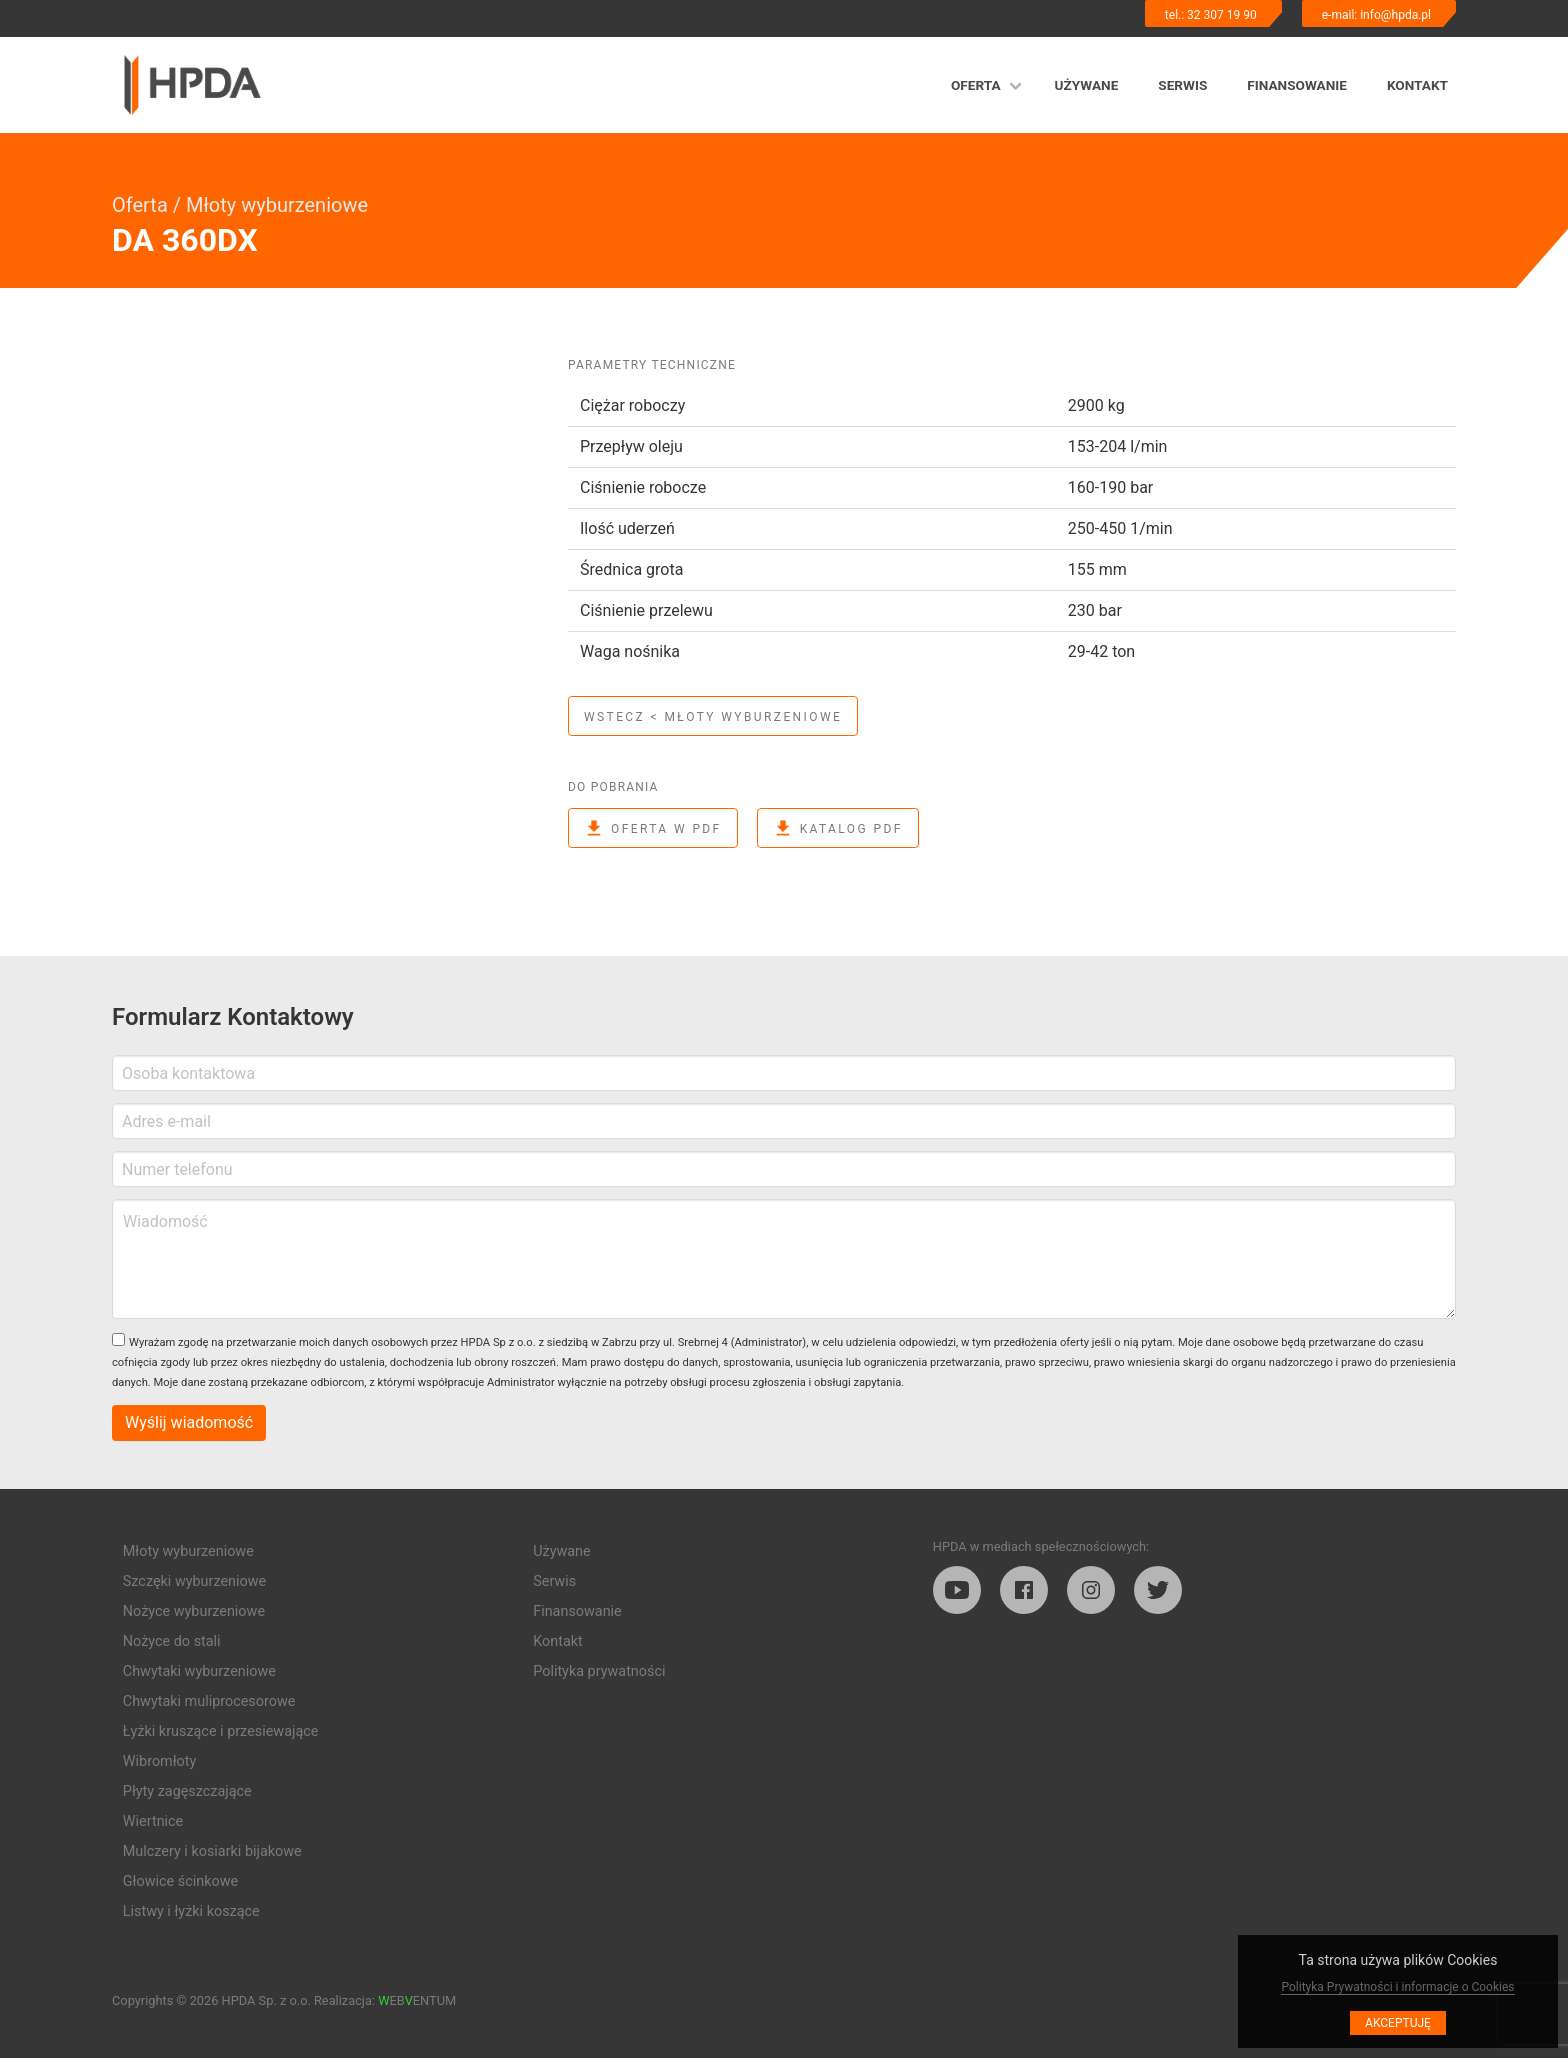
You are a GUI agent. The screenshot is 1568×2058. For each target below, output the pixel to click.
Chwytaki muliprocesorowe (209, 1701)
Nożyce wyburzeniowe (194, 1611)
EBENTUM (417, 2000)
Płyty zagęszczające (187, 1791)
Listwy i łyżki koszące (191, 1911)
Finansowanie (1297, 85)
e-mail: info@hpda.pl (1376, 15)
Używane (1087, 85)
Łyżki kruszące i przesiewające (221, 1731)
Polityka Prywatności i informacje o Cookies (1397, 1987)
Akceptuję (1398, 2023)
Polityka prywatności (599, 1671)
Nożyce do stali (172, 1641)
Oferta (976, 85)
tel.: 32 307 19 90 (1211, 15)
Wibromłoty (160, 1761)
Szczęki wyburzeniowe (194, 1581)
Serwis (1182, 85)
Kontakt (1417, 85)
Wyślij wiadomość (189, 1422)
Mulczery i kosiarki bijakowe (212, 1851)
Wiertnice (153, 1821)
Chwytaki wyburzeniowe (199, 1671)
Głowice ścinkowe (180, 1881)
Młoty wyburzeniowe (277, 205)
